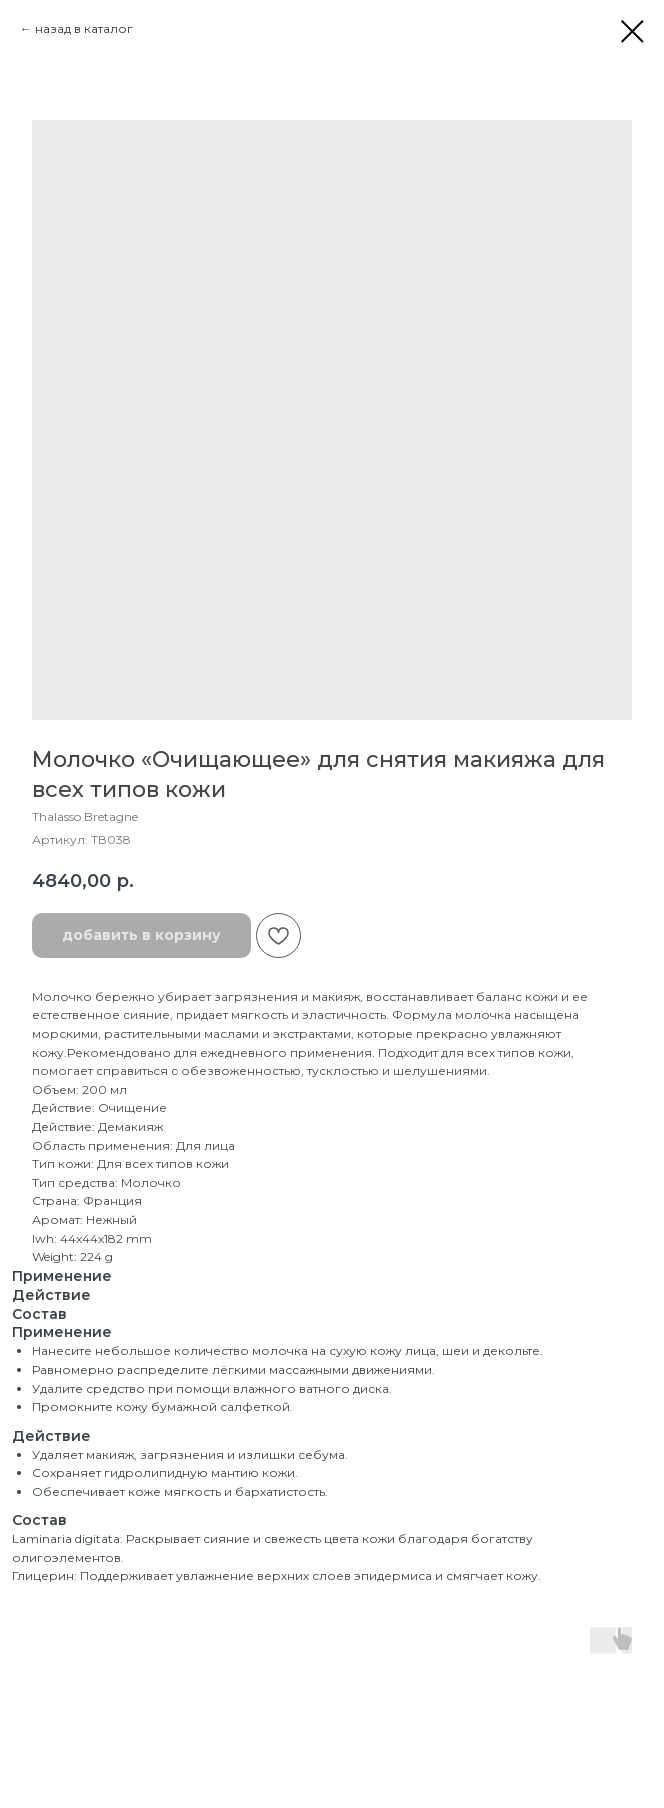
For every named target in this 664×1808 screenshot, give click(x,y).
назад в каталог (84, 28)
